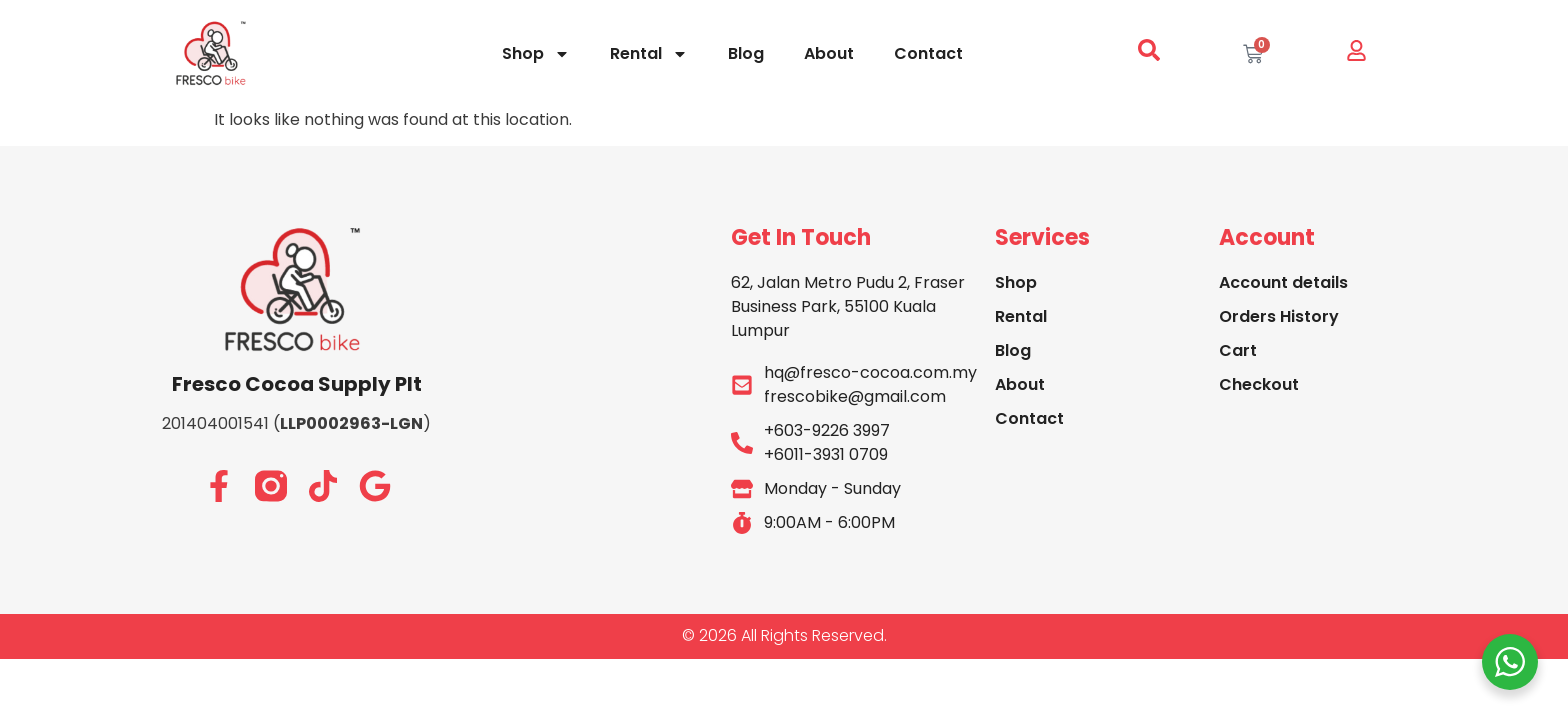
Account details (1283, 282)
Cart (1238, 350)
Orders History (1279, 316)
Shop (536, 54)
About (829, 53)
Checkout (1259, 384)
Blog (746, 53)
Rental (649, 54)
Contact (928, 53)
